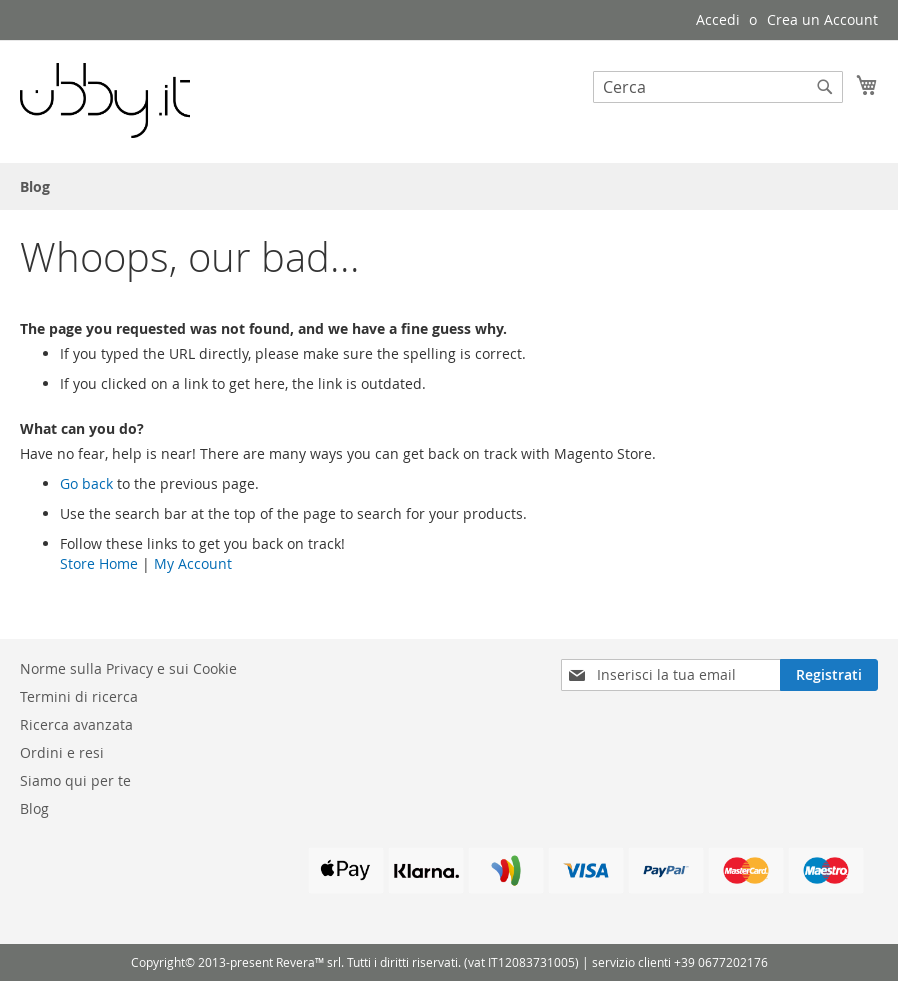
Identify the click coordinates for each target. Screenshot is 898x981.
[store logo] (105, 100)
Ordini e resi (62, 752)
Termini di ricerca (79, 696)
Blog (34, 808)
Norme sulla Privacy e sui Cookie (128, 668)
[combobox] (718, 87)
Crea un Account (822, 19)
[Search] (825, 87)
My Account (193, 563)
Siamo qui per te (75, 780)
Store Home (99, 563)
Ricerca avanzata (76, 724)
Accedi (718, 19)
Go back (86, 483)
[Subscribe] (829, 675)
